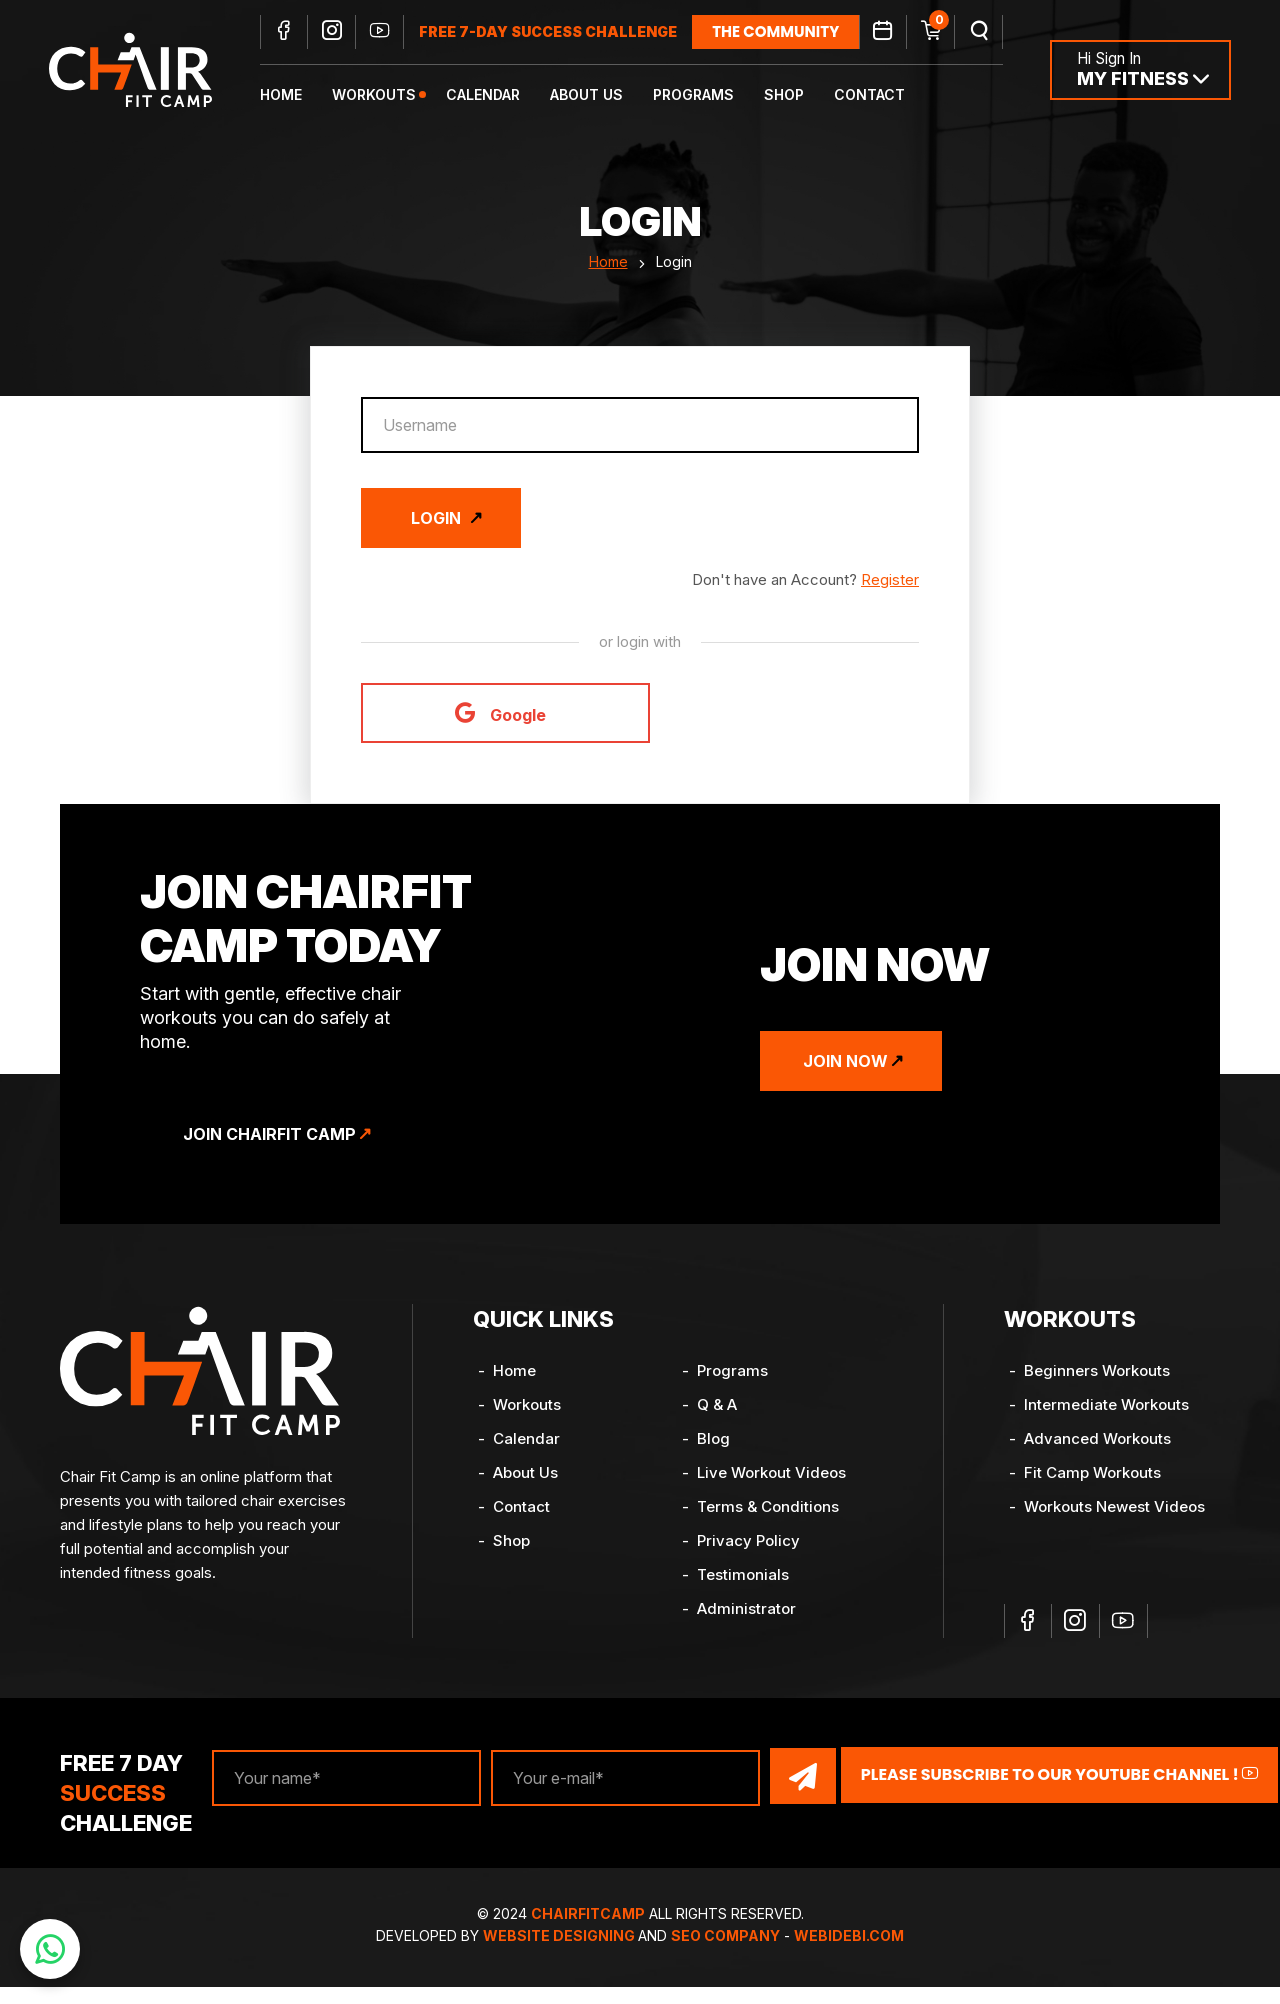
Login (436, 535)
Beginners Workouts (1097, 1387)
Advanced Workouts (1097, 1455)
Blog (713, 1455)
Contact (877, 95)
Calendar (491, 95)
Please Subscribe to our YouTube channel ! (1042, 1792)
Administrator (746, 1625)
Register (890, 596)
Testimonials (743, 1591)
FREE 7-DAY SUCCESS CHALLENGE (556, 32)
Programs (701, 95)
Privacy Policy (748, 1557)
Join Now (852, 1078)
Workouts (382, 95)
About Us (594, 95)
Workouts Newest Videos (1114, 1523)
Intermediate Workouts (1106, 1421)
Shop (792, 95)
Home (289, 95)
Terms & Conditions (768, 1523)
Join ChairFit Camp (276, 1151)
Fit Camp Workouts (1092, 1489)
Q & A (717, 1421)
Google (500, 729)
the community (783, 32)
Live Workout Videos (771, 1489)
